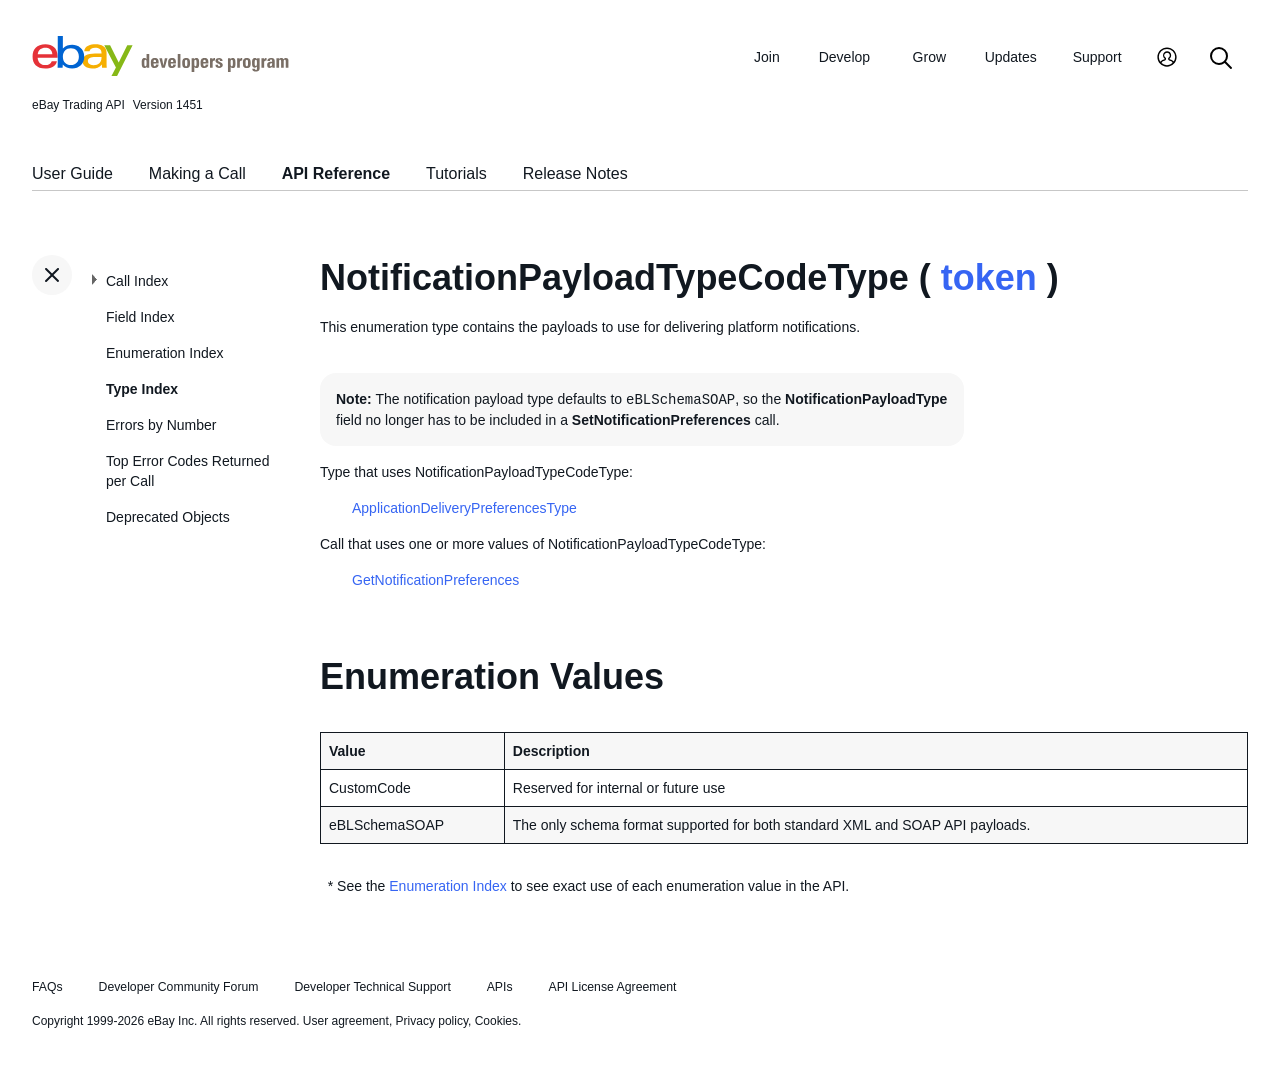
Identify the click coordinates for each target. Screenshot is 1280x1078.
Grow (929, 57)
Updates (1011, 57)
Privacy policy (432, 1021)
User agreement (346, 1021)
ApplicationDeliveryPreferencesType (464, 508)
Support (1097, 57)
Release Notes (575, 173)
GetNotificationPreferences (435, 580)
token (989, 277)
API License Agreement (612, 987)
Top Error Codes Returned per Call (187, 471)
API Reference (336, 173)
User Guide (72, 173)
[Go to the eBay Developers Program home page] (160, 71)
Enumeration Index (165, 353)
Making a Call (197, 173)
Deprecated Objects (168, 517)
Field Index (140, 317)
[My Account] (1167, 59)
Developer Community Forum (179, 987)
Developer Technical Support (372, 987)
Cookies (496, 1021)
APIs (500, 987)
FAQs (47, 987)
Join (767, 57)
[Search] (1221, 59)
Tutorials (456, 173)
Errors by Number (161, 425)
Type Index (142, 389)
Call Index (137, 281)
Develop (844, 57)
